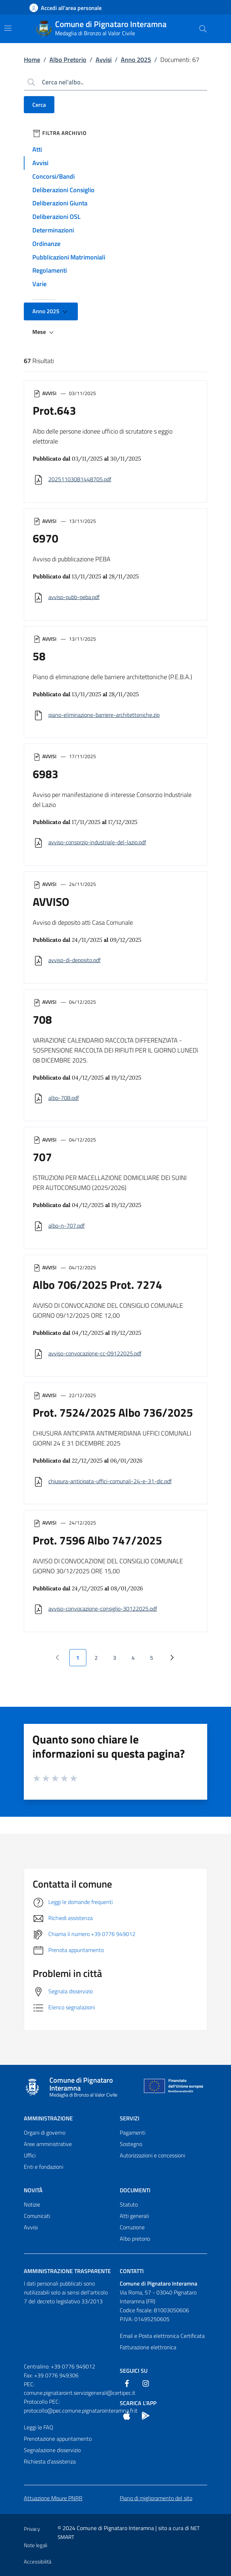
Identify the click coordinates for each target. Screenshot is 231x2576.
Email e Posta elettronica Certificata (162, 2335)
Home (32, 59)
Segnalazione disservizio (52, 2450)
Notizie (32, 2204)
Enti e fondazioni (43, 2166)
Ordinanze (46, 243)
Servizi (129, 2118)
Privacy (32, 2529)
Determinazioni (53, 230)
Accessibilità (37, 2561)
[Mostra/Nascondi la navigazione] (8, 28)
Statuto (129, 2204)
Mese (44, 332)
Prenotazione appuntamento (58, 2438)
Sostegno (131, 2144)
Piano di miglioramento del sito (156, 2498)
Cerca (39, 104)
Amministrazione (48, 2118)
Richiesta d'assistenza (50, 2461)
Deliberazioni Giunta (59, 203)
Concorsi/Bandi (53, 176)
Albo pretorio (135, 2238)
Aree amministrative (48, 2144)
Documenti (135, 2190)
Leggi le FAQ (38, 2427)
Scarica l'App (138, 2403)
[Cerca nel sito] (203, 29)
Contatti (132, 2271)
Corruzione (132, 2227)
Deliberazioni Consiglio (63, 190)
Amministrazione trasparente (67, 2271)
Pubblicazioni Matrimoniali (68, 257)
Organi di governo (44, 2132)
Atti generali (134, 2216)
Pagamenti (132, 2132)
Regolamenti (49, 270)
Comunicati (37, 2216)
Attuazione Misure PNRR (53, 2498)
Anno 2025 (136, 59)
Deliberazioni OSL (56, 216)
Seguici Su (133, 2370)
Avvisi (104, 59)
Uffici (30, 2155)
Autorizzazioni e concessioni (152, 2155)
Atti (37, 149)
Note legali (35, 2545)
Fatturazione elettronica (148, 2347)
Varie (39, 284)
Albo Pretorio (67, 59)
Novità (33, 2190)
